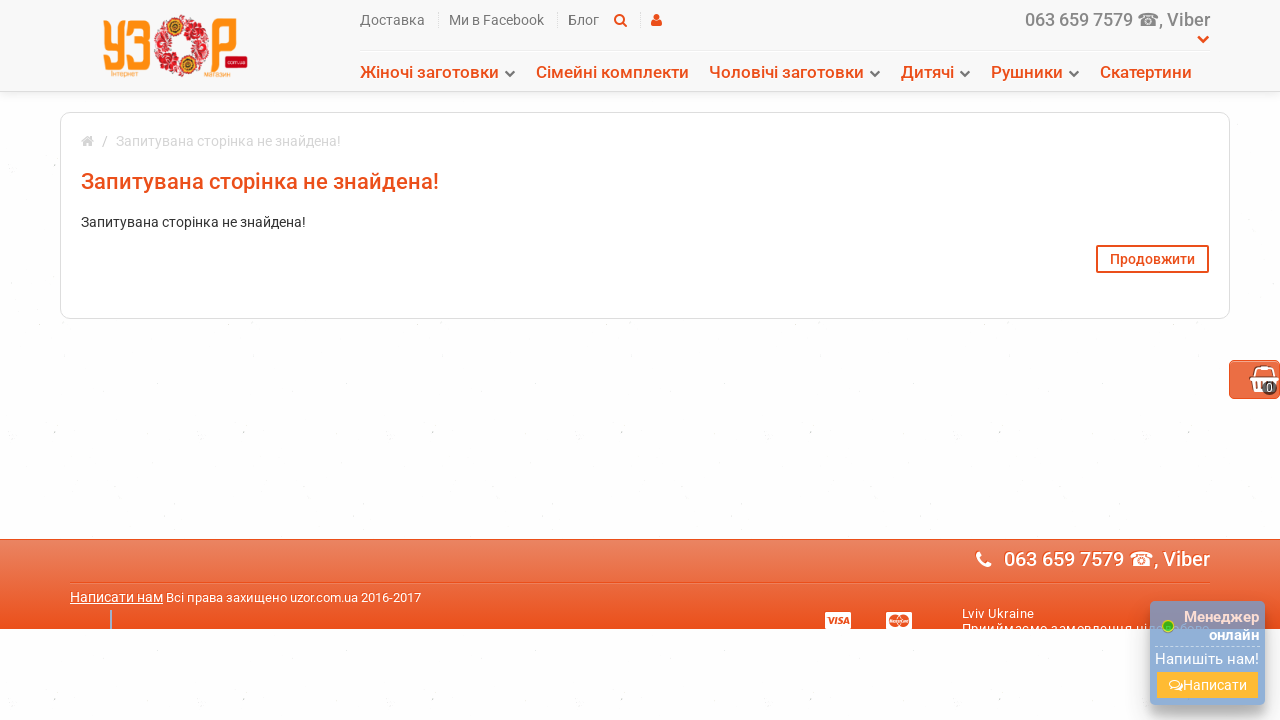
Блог (583, 20)
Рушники (1027, 72)
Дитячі (927, 72)
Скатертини (1146, 72)
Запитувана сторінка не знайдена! (228, 141)
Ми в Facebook (496, 20)
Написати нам (116, 597)
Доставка (392, 20)
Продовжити (1152, 259)
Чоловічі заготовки (786, 72)
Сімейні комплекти (612, 72)
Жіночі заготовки (429, 72)
